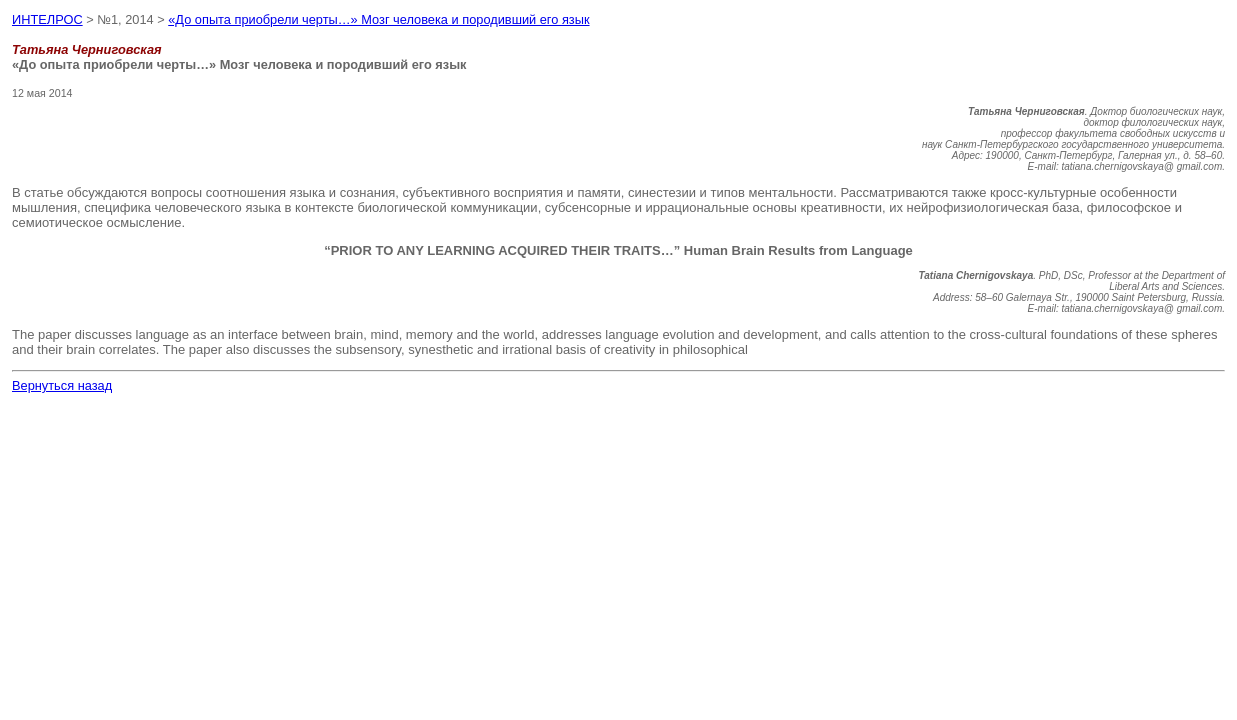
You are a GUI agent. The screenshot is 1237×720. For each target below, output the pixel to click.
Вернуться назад (62, 385)
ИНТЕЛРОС (47, 19)
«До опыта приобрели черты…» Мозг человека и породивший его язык (378, 19)
